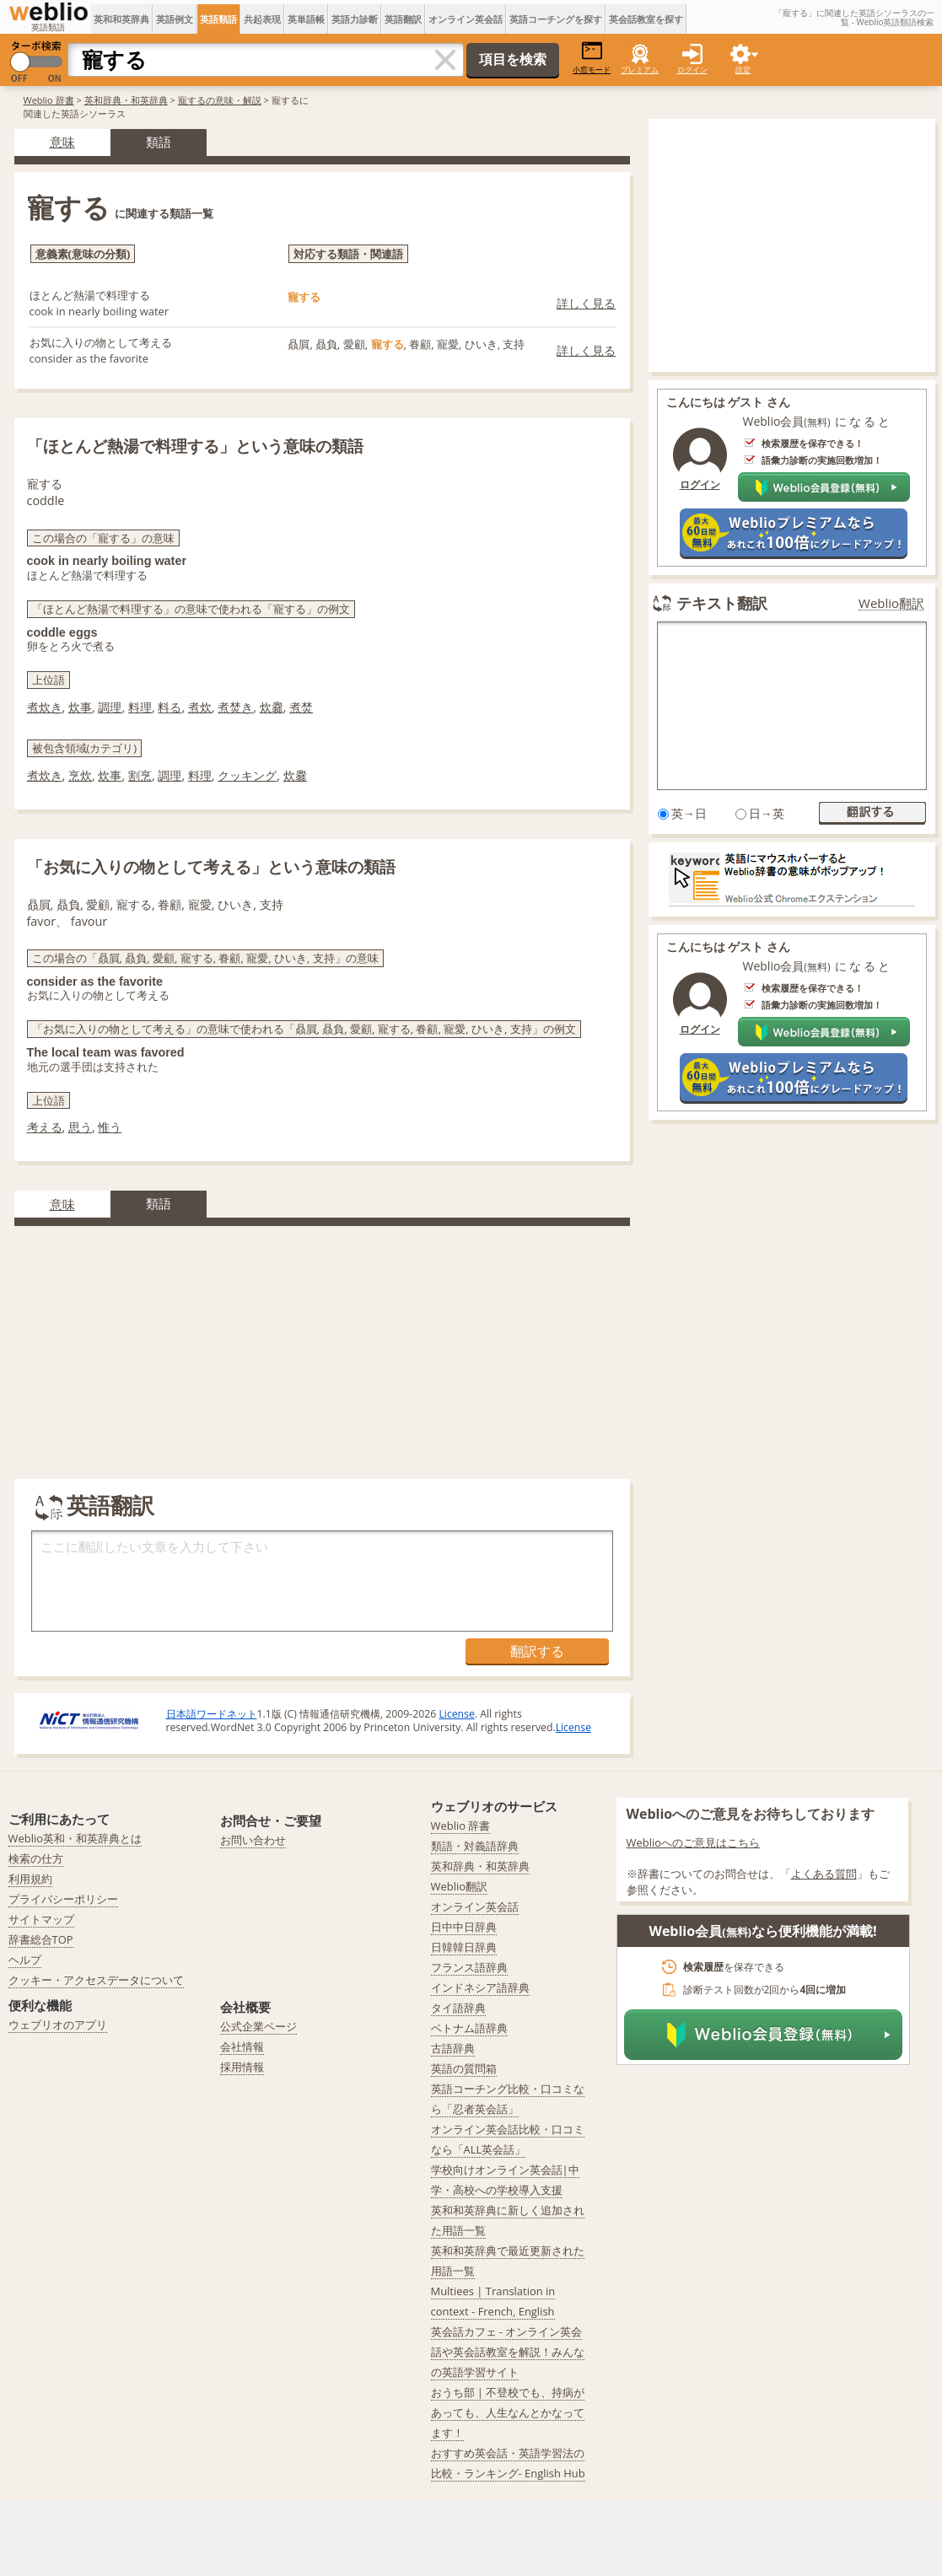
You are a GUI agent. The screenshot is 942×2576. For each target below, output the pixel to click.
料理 (140, 707)
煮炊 (200, 707)
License (456, 1714)
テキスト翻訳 (721, 603)
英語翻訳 (403, 19)
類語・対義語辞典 (475, 1845)
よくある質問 (824, 1873)
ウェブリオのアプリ (57, 2024)
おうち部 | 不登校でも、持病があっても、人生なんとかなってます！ (508, 2412)
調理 (109, 707)
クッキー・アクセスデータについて (96, 1979)
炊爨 (271, 707)
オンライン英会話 (465, 19)
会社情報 (242, 2046)
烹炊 (80, 775)
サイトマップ (41, 1919)
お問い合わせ (253, 1839)
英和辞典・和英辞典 (126, 100)
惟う (109, 1127)
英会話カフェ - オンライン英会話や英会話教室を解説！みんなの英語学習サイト (507, 2352)
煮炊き (44, 707)
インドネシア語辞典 (480, 1987)
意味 (62, 141)
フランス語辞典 (469, 1967)
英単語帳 (306, 19)
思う (80, 1127)
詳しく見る (586, 303)
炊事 (80, 707)
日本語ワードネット (211, 1714)
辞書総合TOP (40, 1939)
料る (169, 707)
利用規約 (30, 1878)
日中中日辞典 (464, 1926)
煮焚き (235, 707)
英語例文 (174, 19)
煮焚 (301, 707)
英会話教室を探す (646, 19)
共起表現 (262, 19)
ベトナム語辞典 (469, 2028)
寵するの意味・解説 (219, 100)
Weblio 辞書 (49, 100)
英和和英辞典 (121, 19)
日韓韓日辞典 (464, 1947)
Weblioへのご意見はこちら (694, 1842)
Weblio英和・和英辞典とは (75, 1838)
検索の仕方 (35, 1858)
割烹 (140, 775)
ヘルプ (24, 1959)
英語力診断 (354, 19)
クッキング (247, 775)
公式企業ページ (258, 2026)
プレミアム (640, 69)
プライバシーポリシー (63, 1898)
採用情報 (242, 2066)
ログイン (692, 69)
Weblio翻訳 (891, 603)
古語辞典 (453, 2048)
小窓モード (592, 57)
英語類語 (218, 19)
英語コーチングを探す (555, 19)
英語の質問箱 (464, 2068)
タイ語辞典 (458, 2007)
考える (44, 1127)
